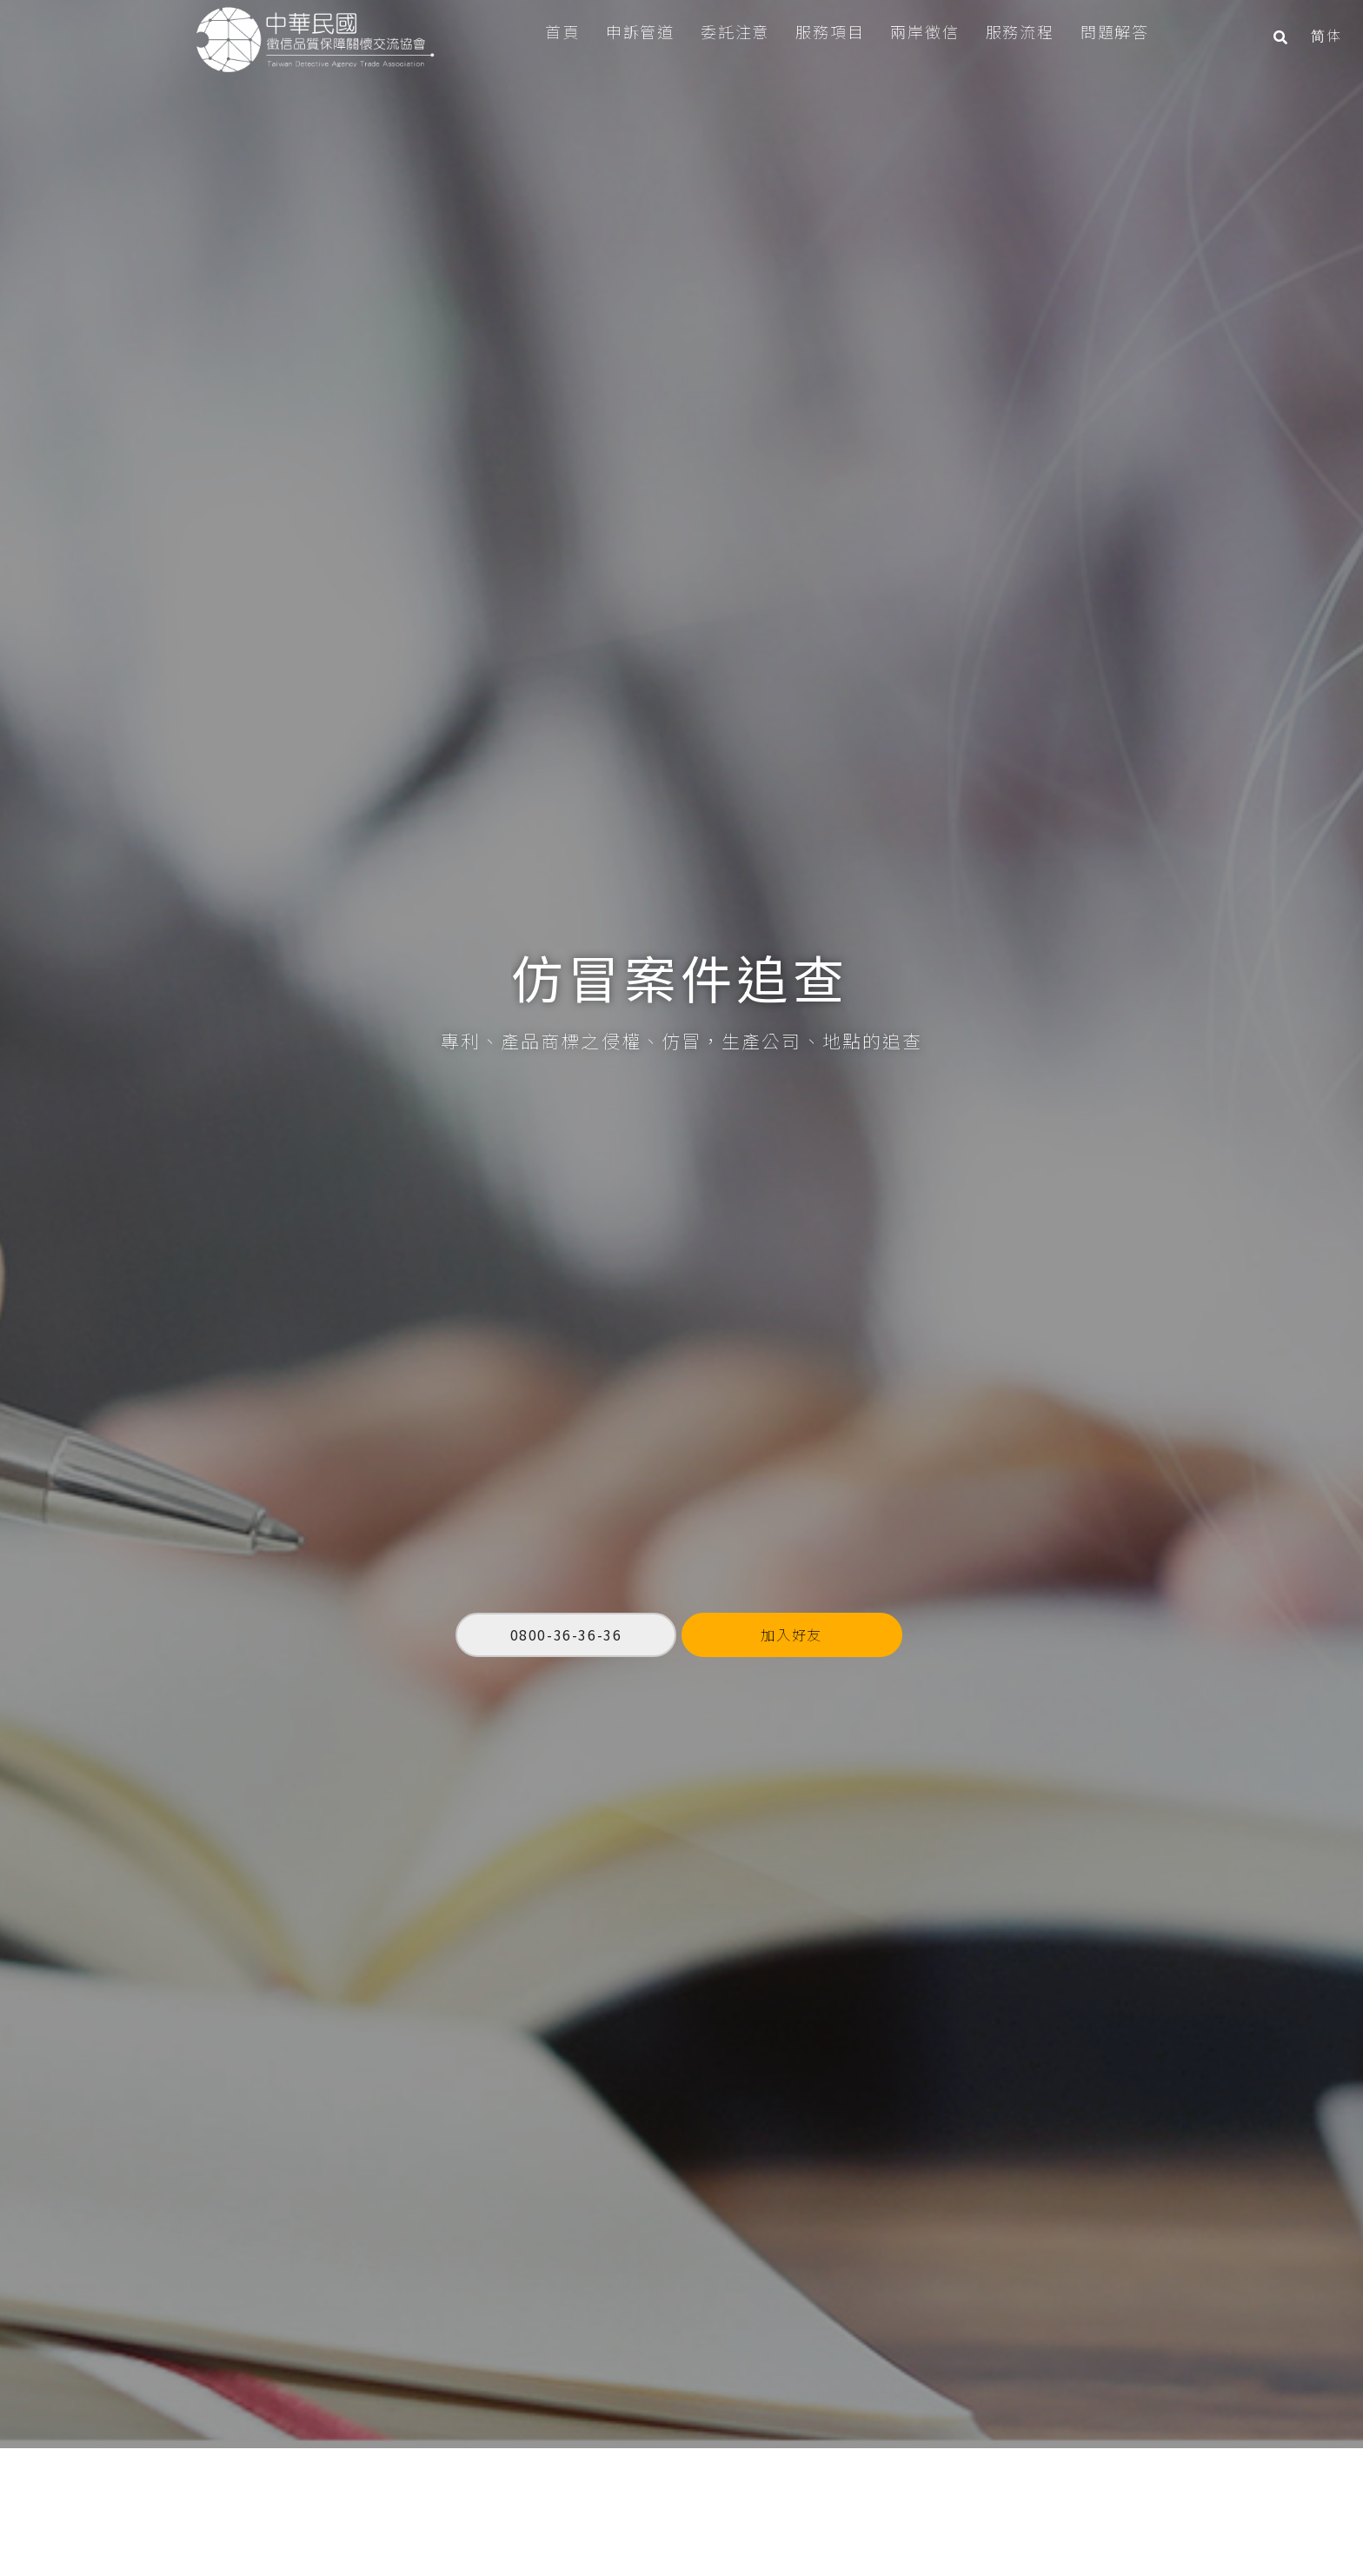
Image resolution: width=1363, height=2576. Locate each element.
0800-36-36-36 (566, 1546)
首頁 (552, 32)
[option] (681, 1157)
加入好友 (791, 1547)
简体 (1315, 35)
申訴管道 (629, 32)
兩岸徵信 (915, 32)
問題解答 (1104, 32)
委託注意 (724, 32)
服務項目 (819, 32)
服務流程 (1009, 32)
